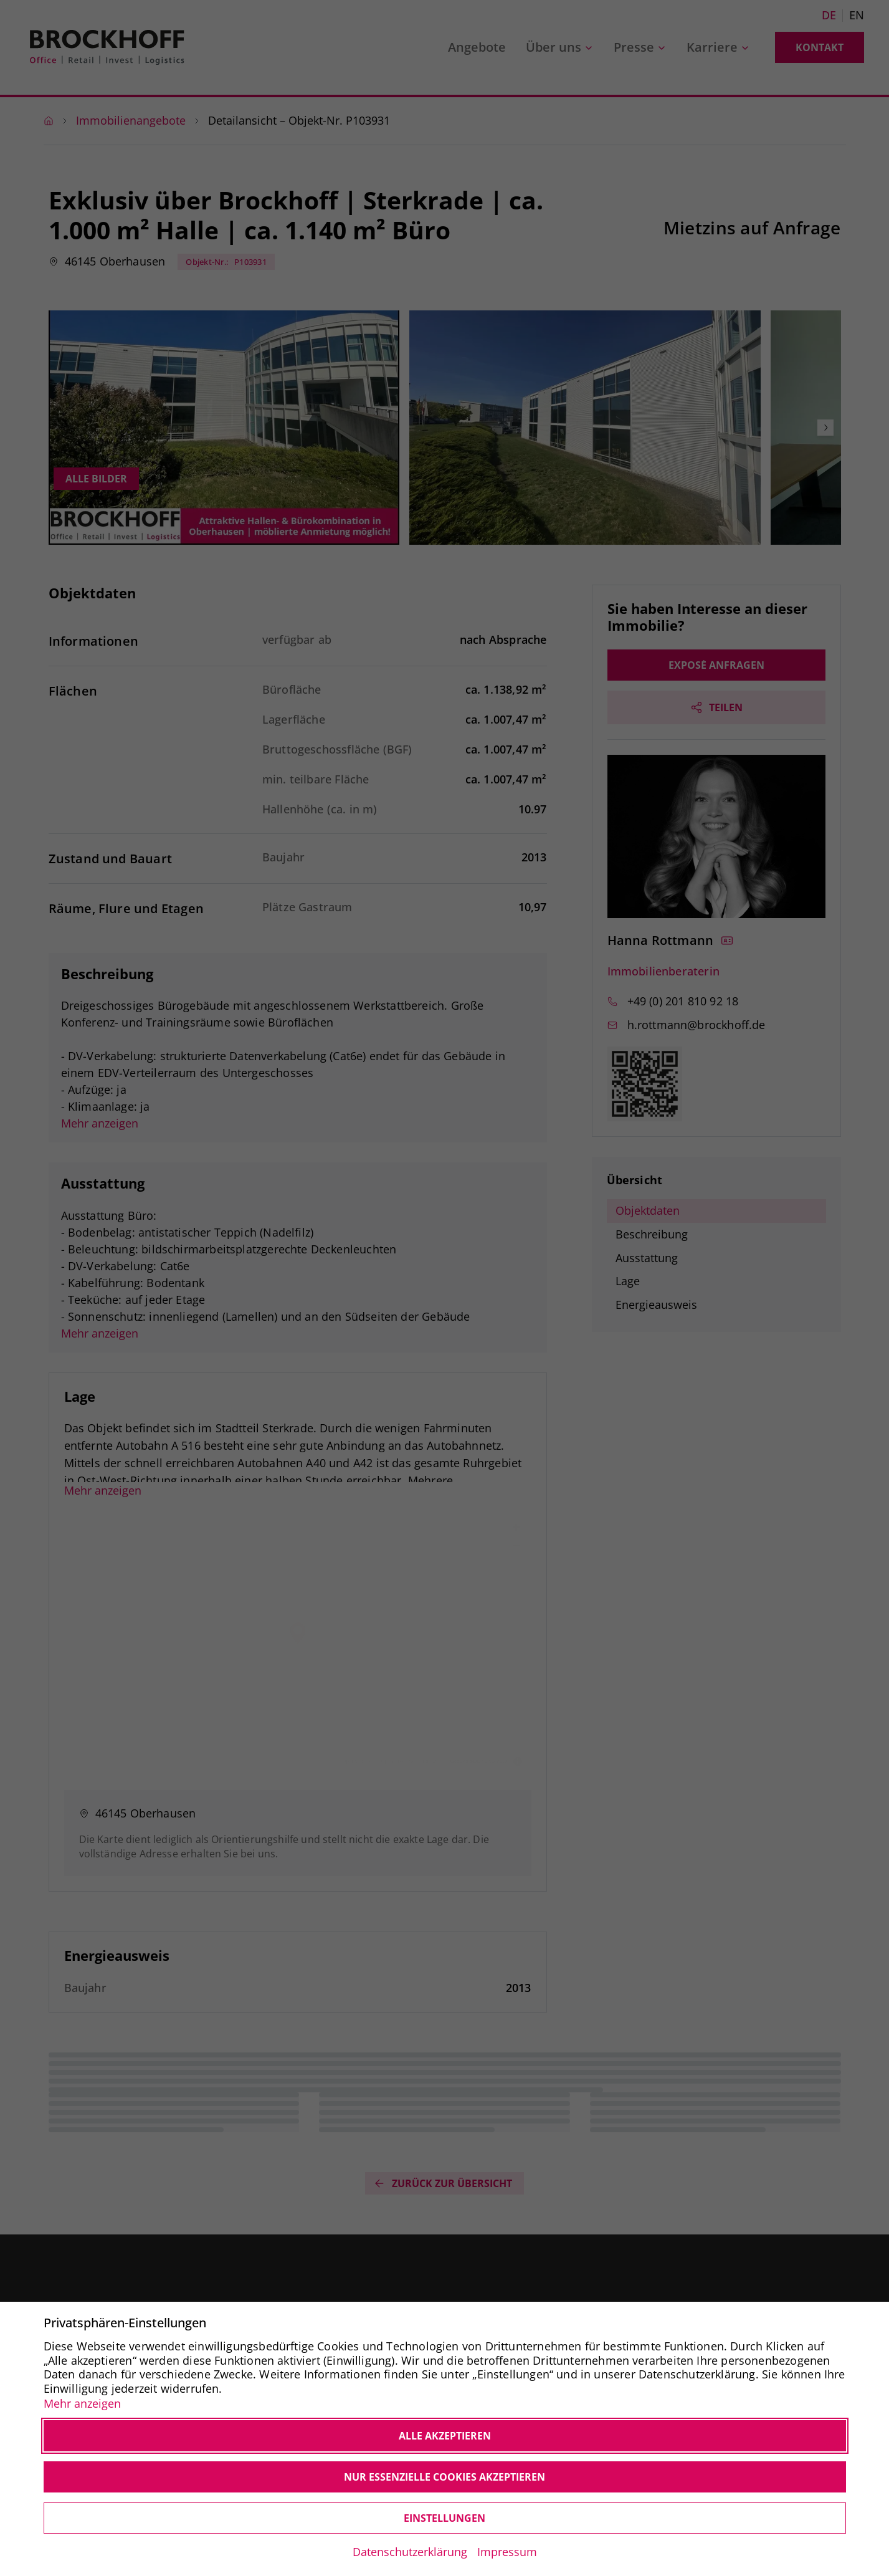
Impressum (507, 2551)
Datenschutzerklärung (410, 2551)
